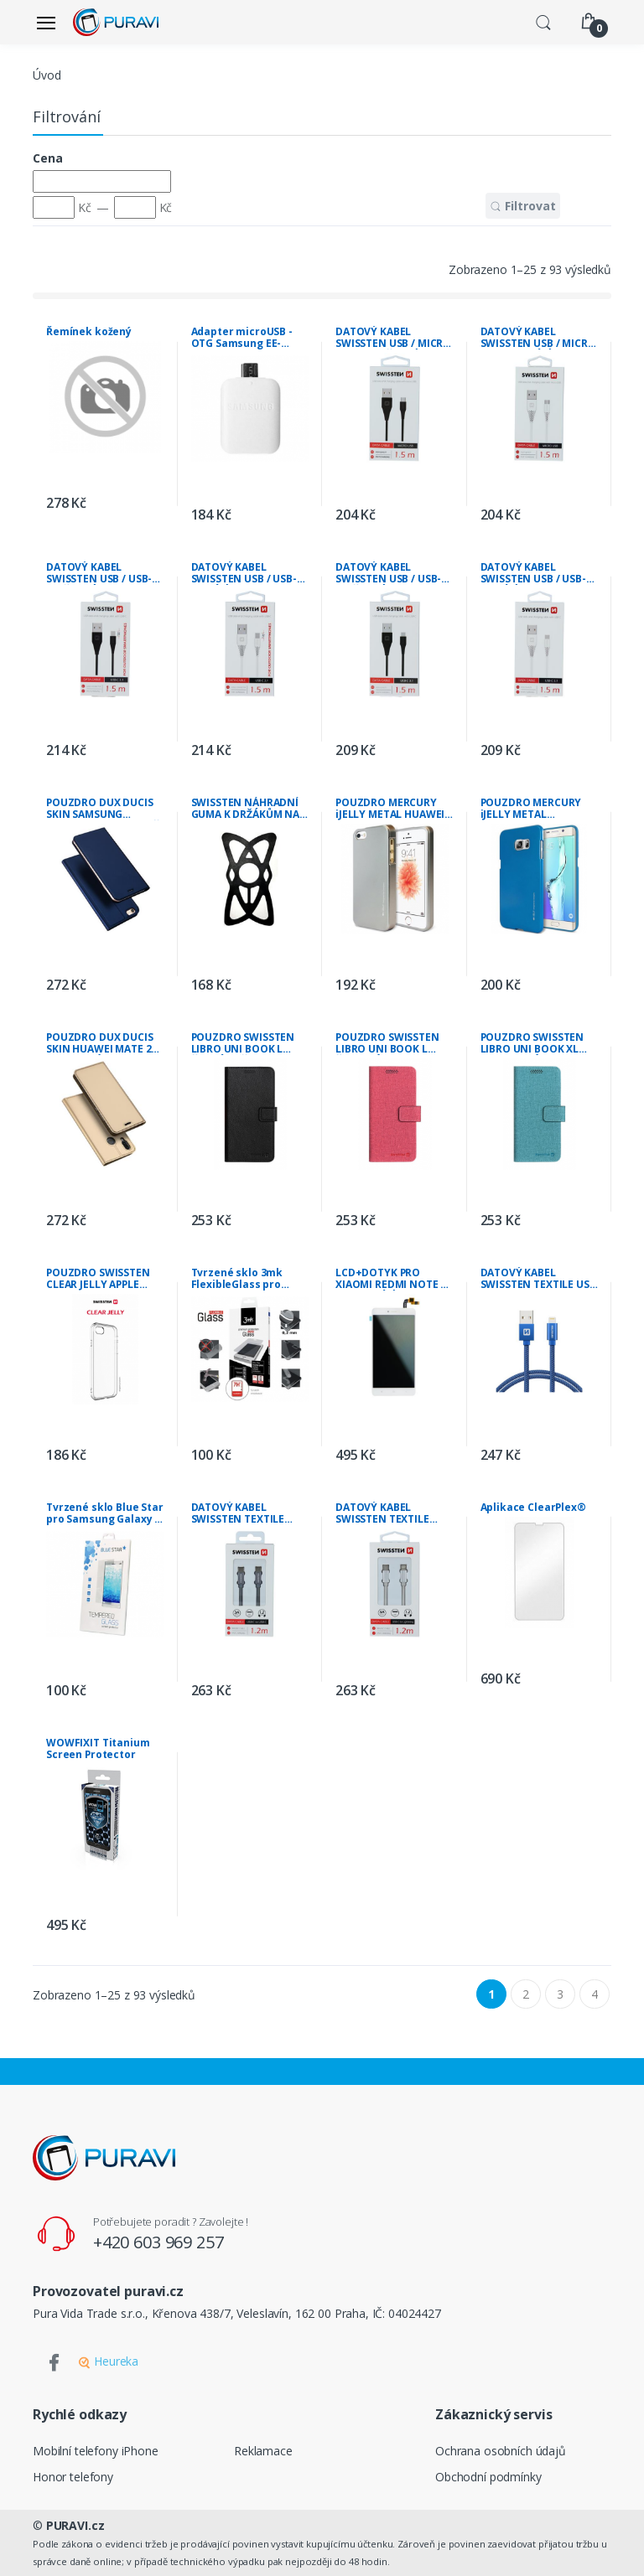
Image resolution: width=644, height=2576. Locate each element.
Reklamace (263, 2451)
